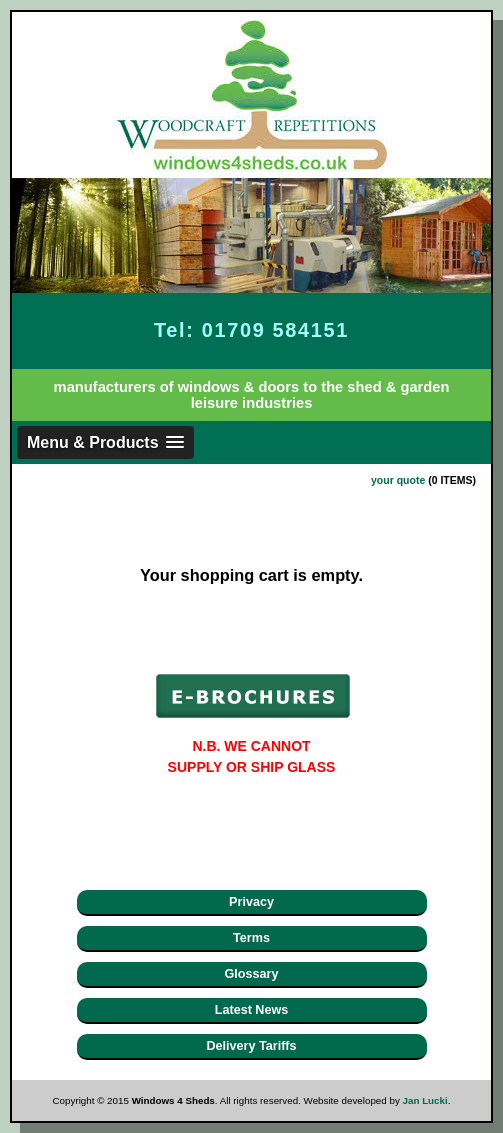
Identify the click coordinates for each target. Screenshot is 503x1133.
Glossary (252, 974)
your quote (398, 480)
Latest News (252, 1010)
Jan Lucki (425, 1100)
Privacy (251, 902)
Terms (251, 938)
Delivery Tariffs (251, 1046)
